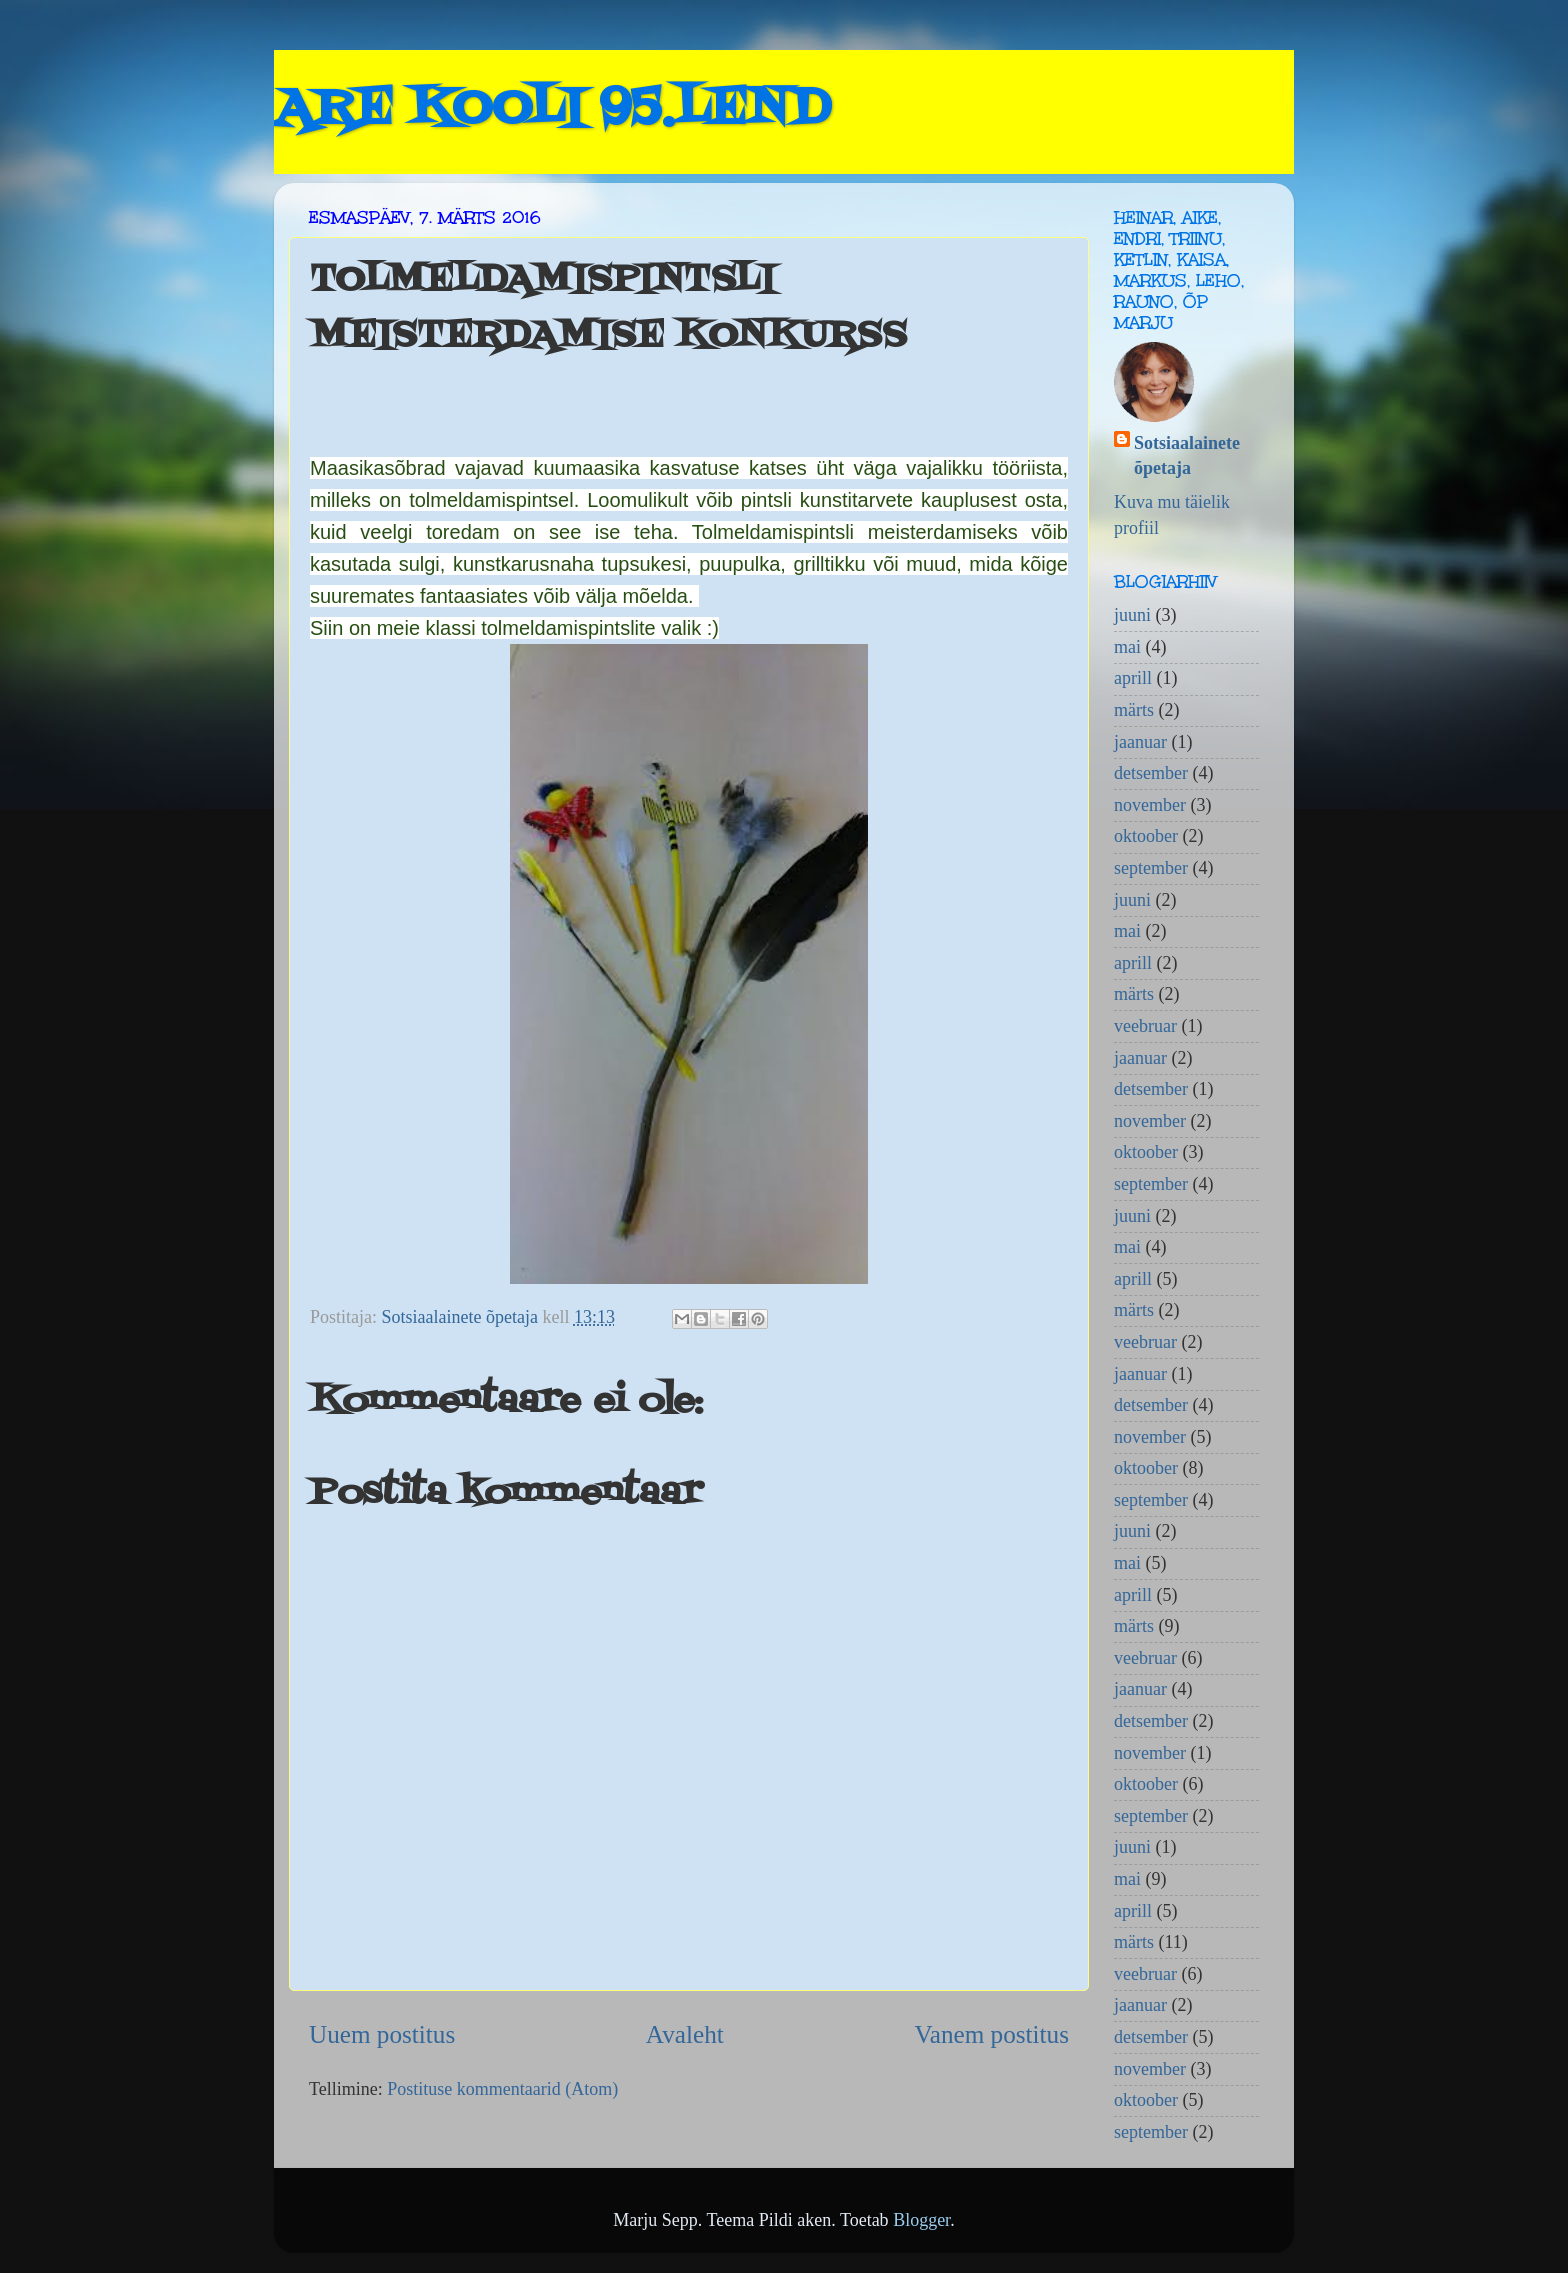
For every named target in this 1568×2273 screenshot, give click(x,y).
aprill (1133, 678)
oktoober (1146, 836)
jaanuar (1140, 742)
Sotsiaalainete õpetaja (1187, 455)
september (1151, 868)
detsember (1151, 773)
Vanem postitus (991, 2034)
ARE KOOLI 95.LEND (552, 110)
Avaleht (685, 2034)
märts (1134, 710)
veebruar (1145, 1026)
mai (1127, 647)
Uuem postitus (382, 2034)
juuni (1132, 615)
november (1150, 805)
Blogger (921, 2220)
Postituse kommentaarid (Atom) (502, 2089)
